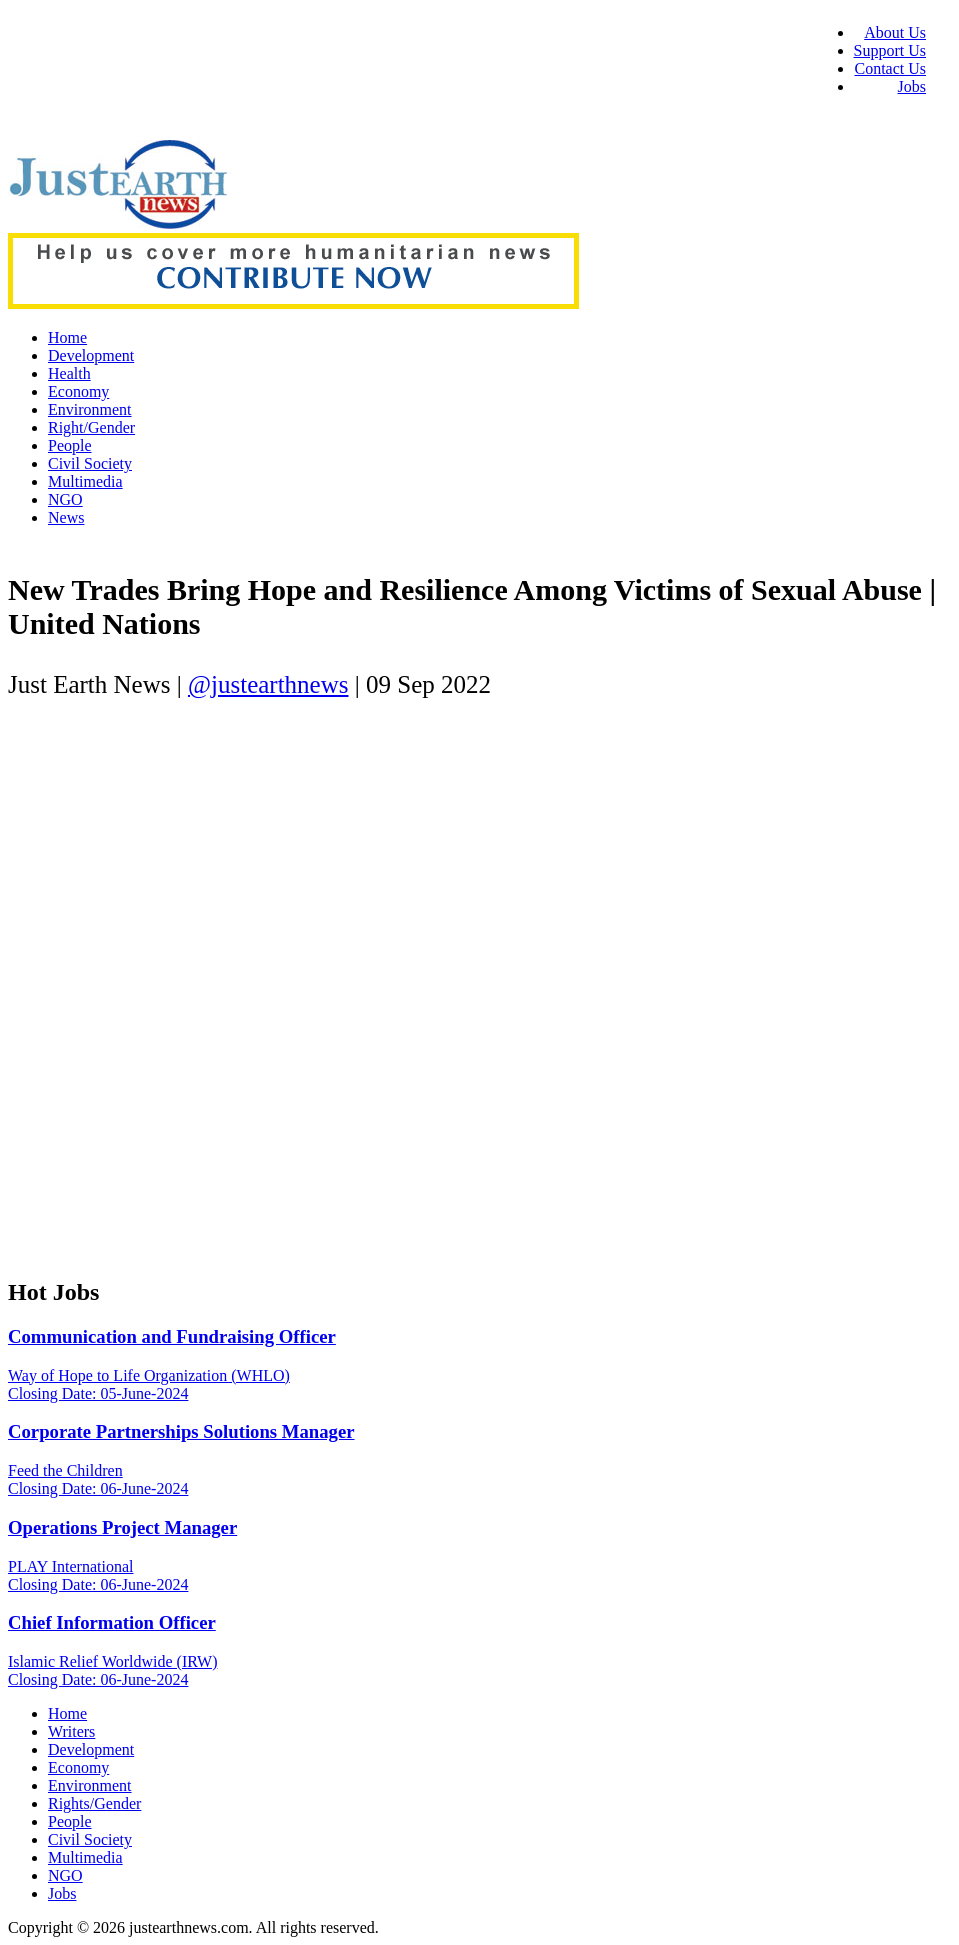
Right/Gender (91, 427)
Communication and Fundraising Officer (172, 1336)
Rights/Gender (94, 1803)
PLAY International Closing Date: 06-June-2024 (98, 1575)
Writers (71, 1731)
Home (67, 337)
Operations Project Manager (122, 1527)
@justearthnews (268, 684)
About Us (895, 32)
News (66, 517)
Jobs (912, 86)
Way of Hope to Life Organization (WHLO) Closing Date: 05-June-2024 (149, 1384)
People (70, 445)
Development (91, 355)
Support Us (890, 50)
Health (69, 373)
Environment (90, 409)
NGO (65, 499)
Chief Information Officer (112, 1622)
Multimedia (85, 481)
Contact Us (890, 68)
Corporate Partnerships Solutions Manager (181, 1431)
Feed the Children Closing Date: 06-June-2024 (98, 1479)
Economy (78, 391)
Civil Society (90, 463)
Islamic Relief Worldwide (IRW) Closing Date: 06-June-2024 (112, 1670)
